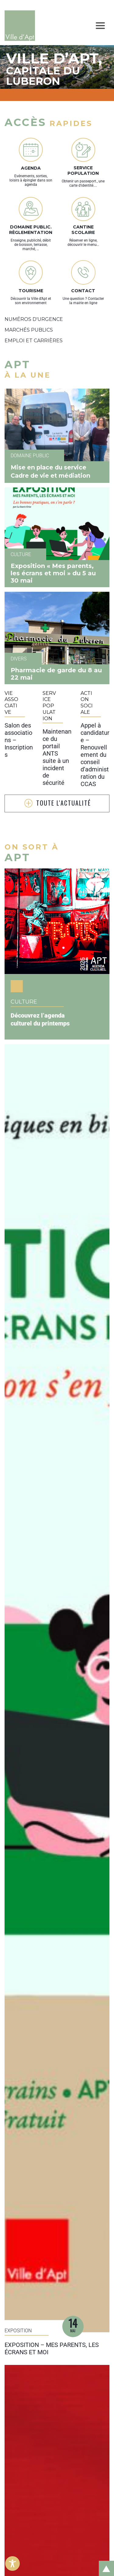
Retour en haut (104, 2562)
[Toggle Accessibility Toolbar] (12, 2563)
